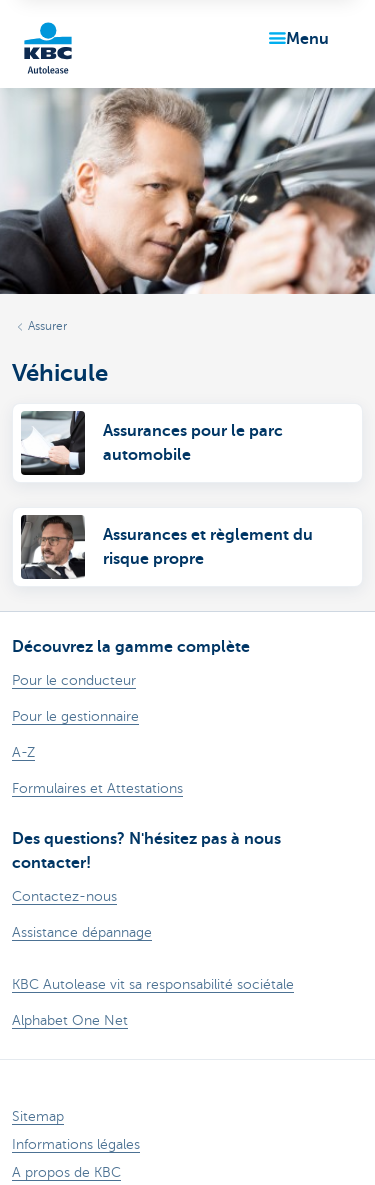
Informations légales (76, 1144)
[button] (295, 39)
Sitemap (38, 1116)
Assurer (47, 326)
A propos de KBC (66, 1172)
